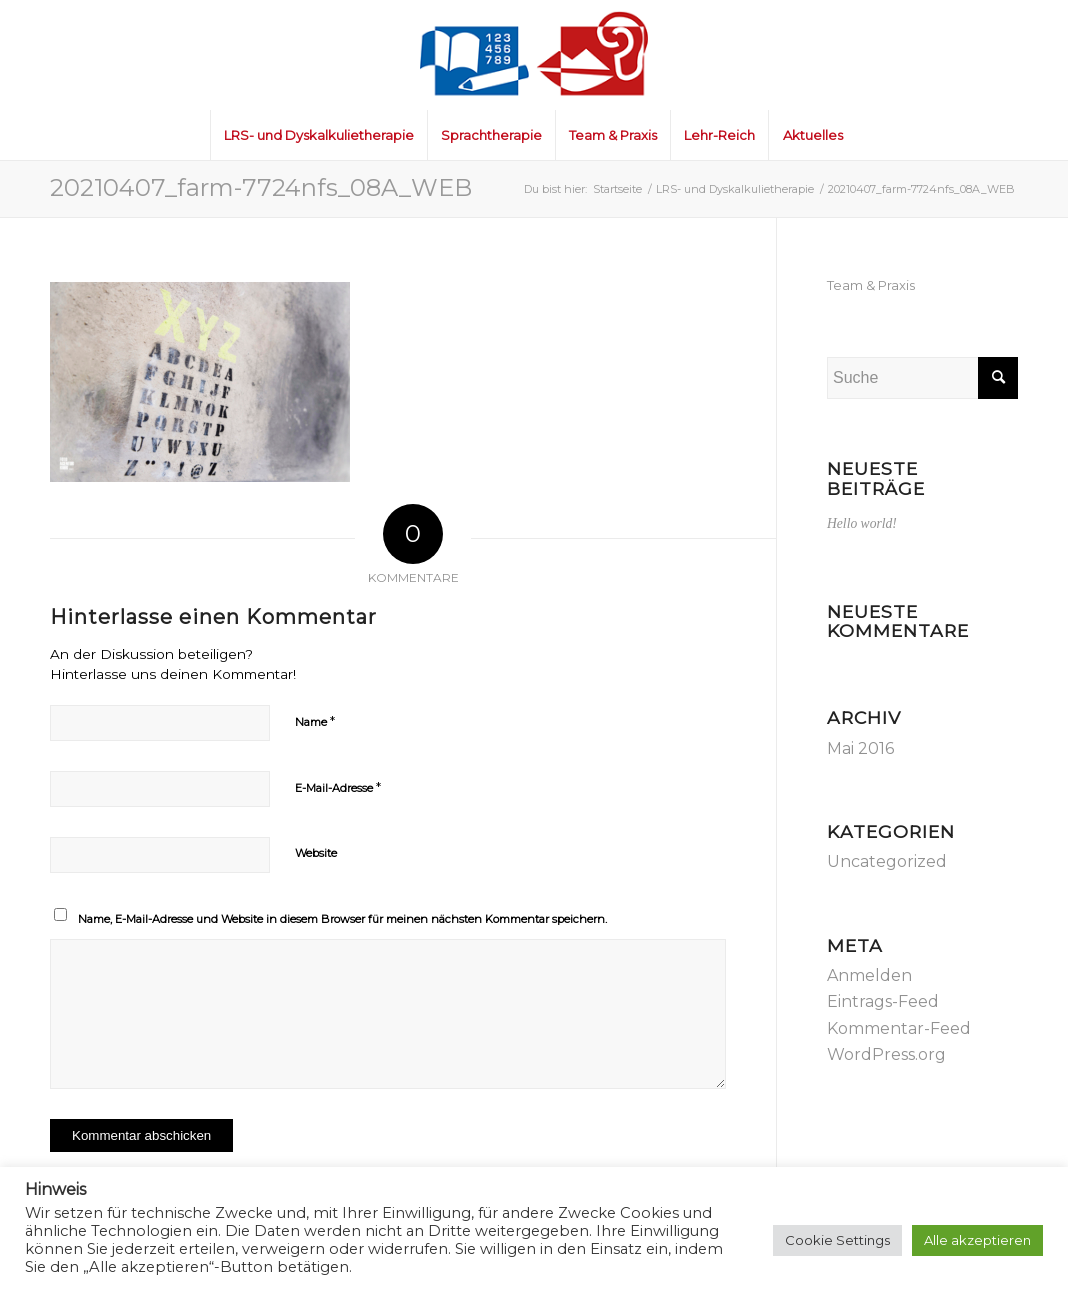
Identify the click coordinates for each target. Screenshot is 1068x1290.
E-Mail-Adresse (338, 787)
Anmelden (869, 975)
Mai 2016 (860, 748)
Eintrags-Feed (883, 1001)
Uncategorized (887, 861)
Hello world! (862, 523)
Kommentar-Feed (899, 1028)
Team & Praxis (871, 285)
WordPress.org (886, 1054)
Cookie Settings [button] (837, 1240)
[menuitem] (318, 135)
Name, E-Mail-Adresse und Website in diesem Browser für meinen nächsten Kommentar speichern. (342, 919)
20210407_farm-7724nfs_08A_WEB (261, 187)
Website (316, 853)
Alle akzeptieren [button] (977, 1240)
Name (315, 721)
